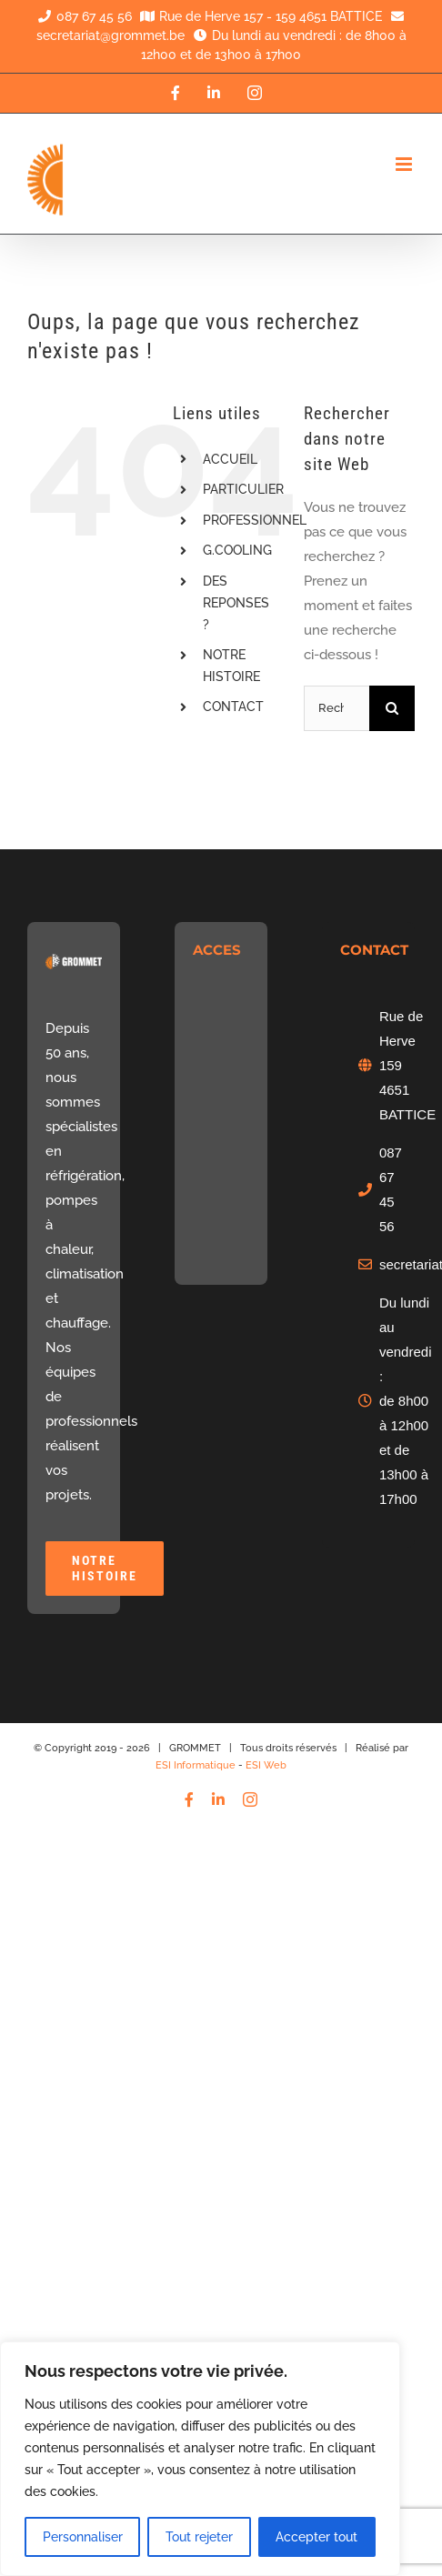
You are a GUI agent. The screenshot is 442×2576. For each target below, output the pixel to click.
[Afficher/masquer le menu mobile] (405, 164)
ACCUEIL (230, 459)
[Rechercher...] (336, 708)
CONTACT (233, 706)
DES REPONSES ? (236, 603)
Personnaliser (83, 2537)
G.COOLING (237, 550)
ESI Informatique (196, 1765)
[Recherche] (392, 708)
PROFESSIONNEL (254, 520)
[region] (200, 2458)
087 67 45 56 (82, 16)
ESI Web (266, 1765)
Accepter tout (316, 2537)
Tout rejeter (199, 2537)
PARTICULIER (243, 489)
